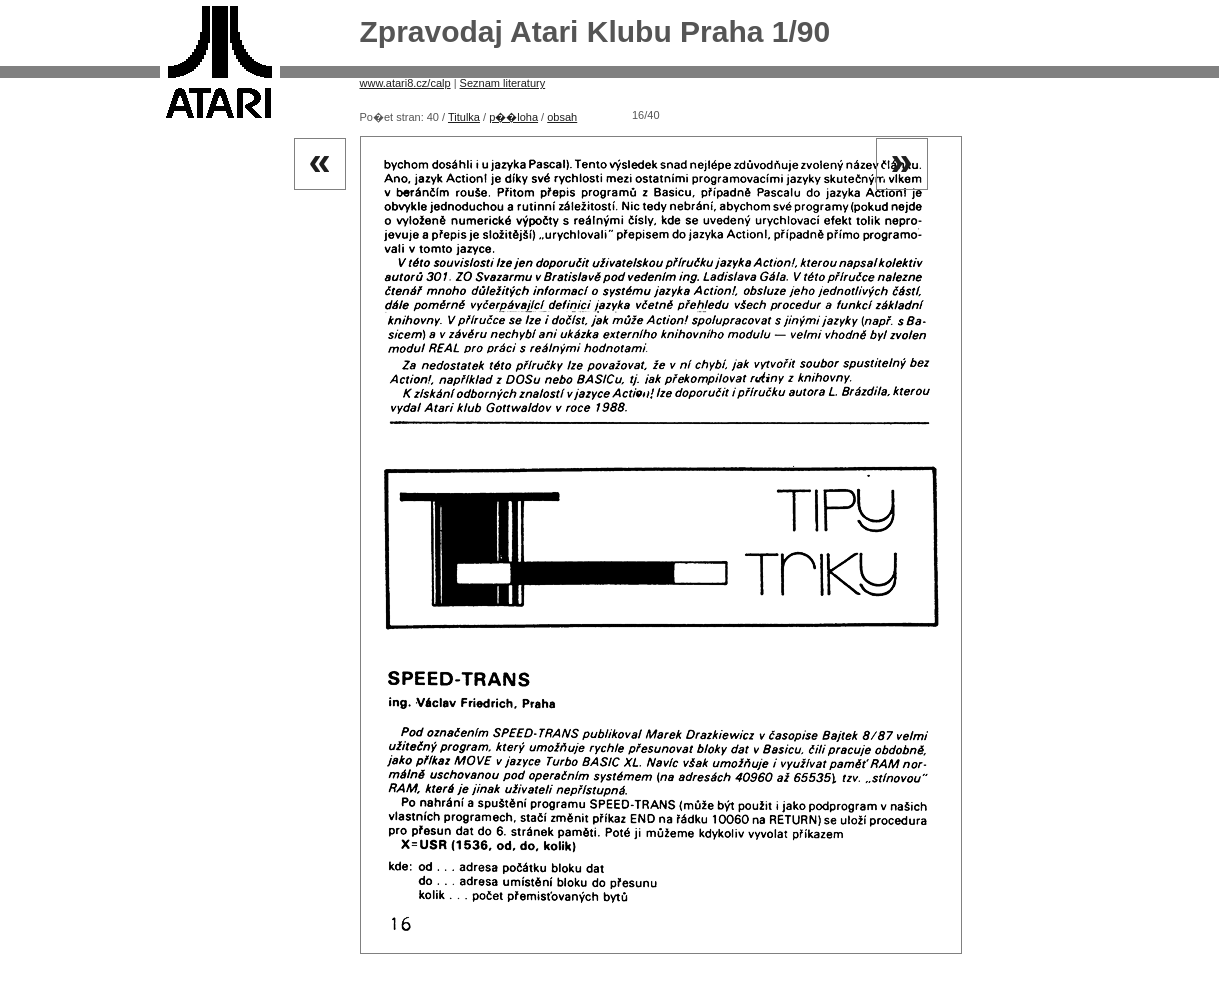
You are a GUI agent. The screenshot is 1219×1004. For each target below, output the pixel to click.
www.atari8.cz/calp (405, 83)
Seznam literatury (503, 83)
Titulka (464, 117)
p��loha (513, 117)
